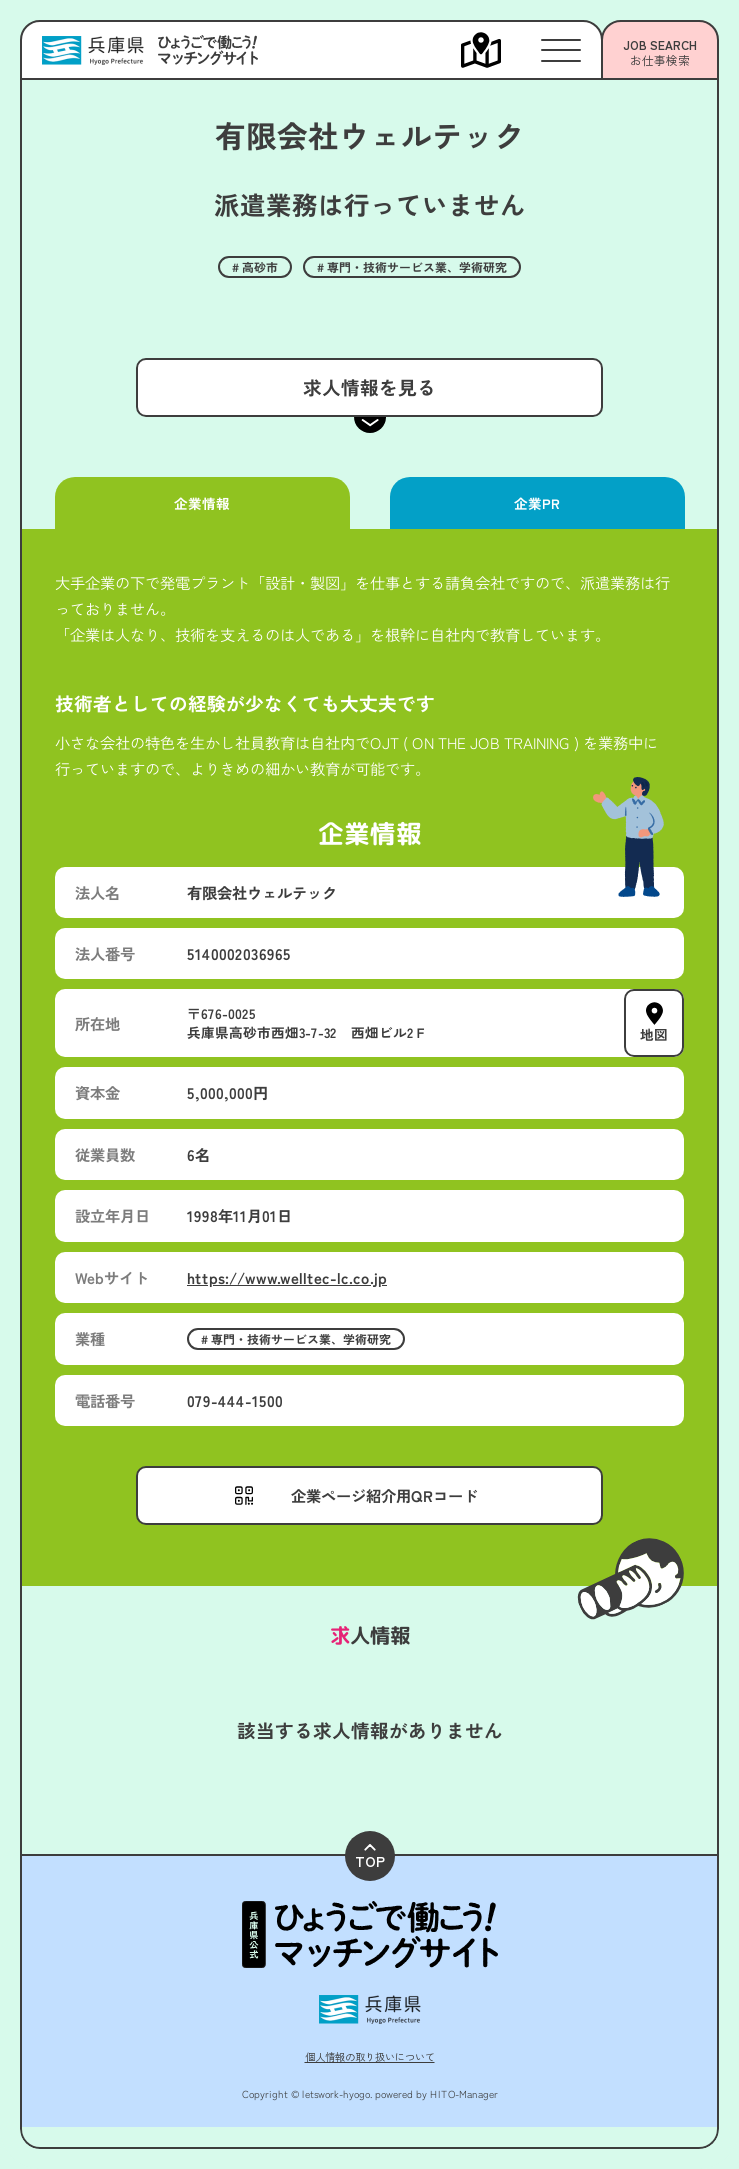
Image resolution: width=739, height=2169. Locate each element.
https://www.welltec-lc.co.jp (287, 1277)
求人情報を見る (369, 386)
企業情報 (202, 503)
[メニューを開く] (501, 50)
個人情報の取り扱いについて (370, 2056)
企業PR (537, 503)
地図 (654, 1034)
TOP (370, 1857)
